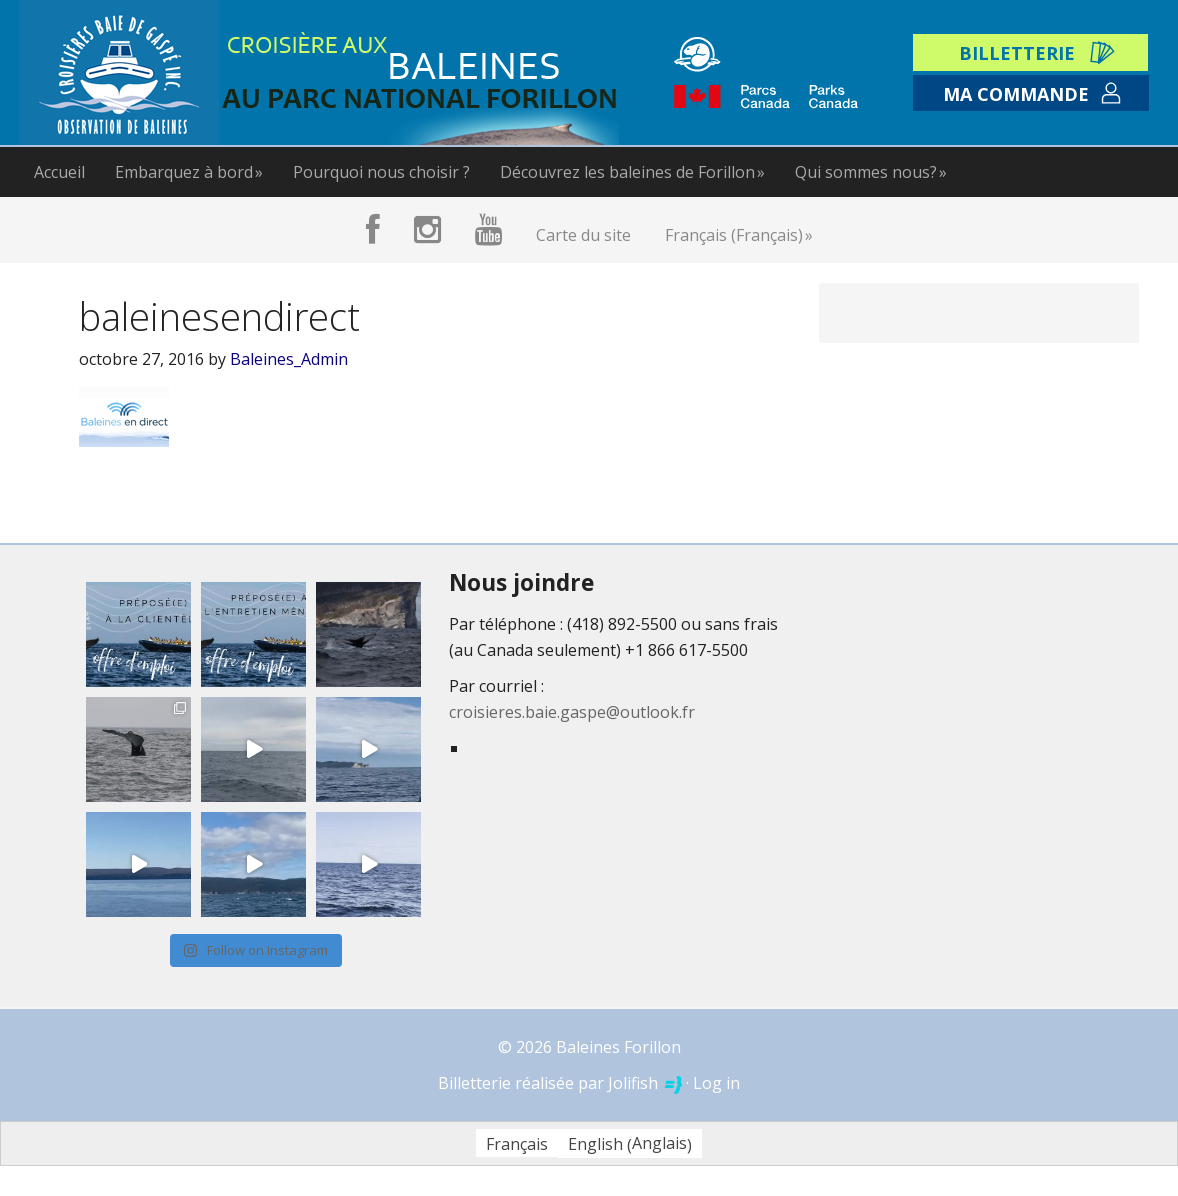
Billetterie (1017, 53)
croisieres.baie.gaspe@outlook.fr (572, 712)
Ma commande (1016, 94)
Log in (716, 1083)
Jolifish (645, 1083)
